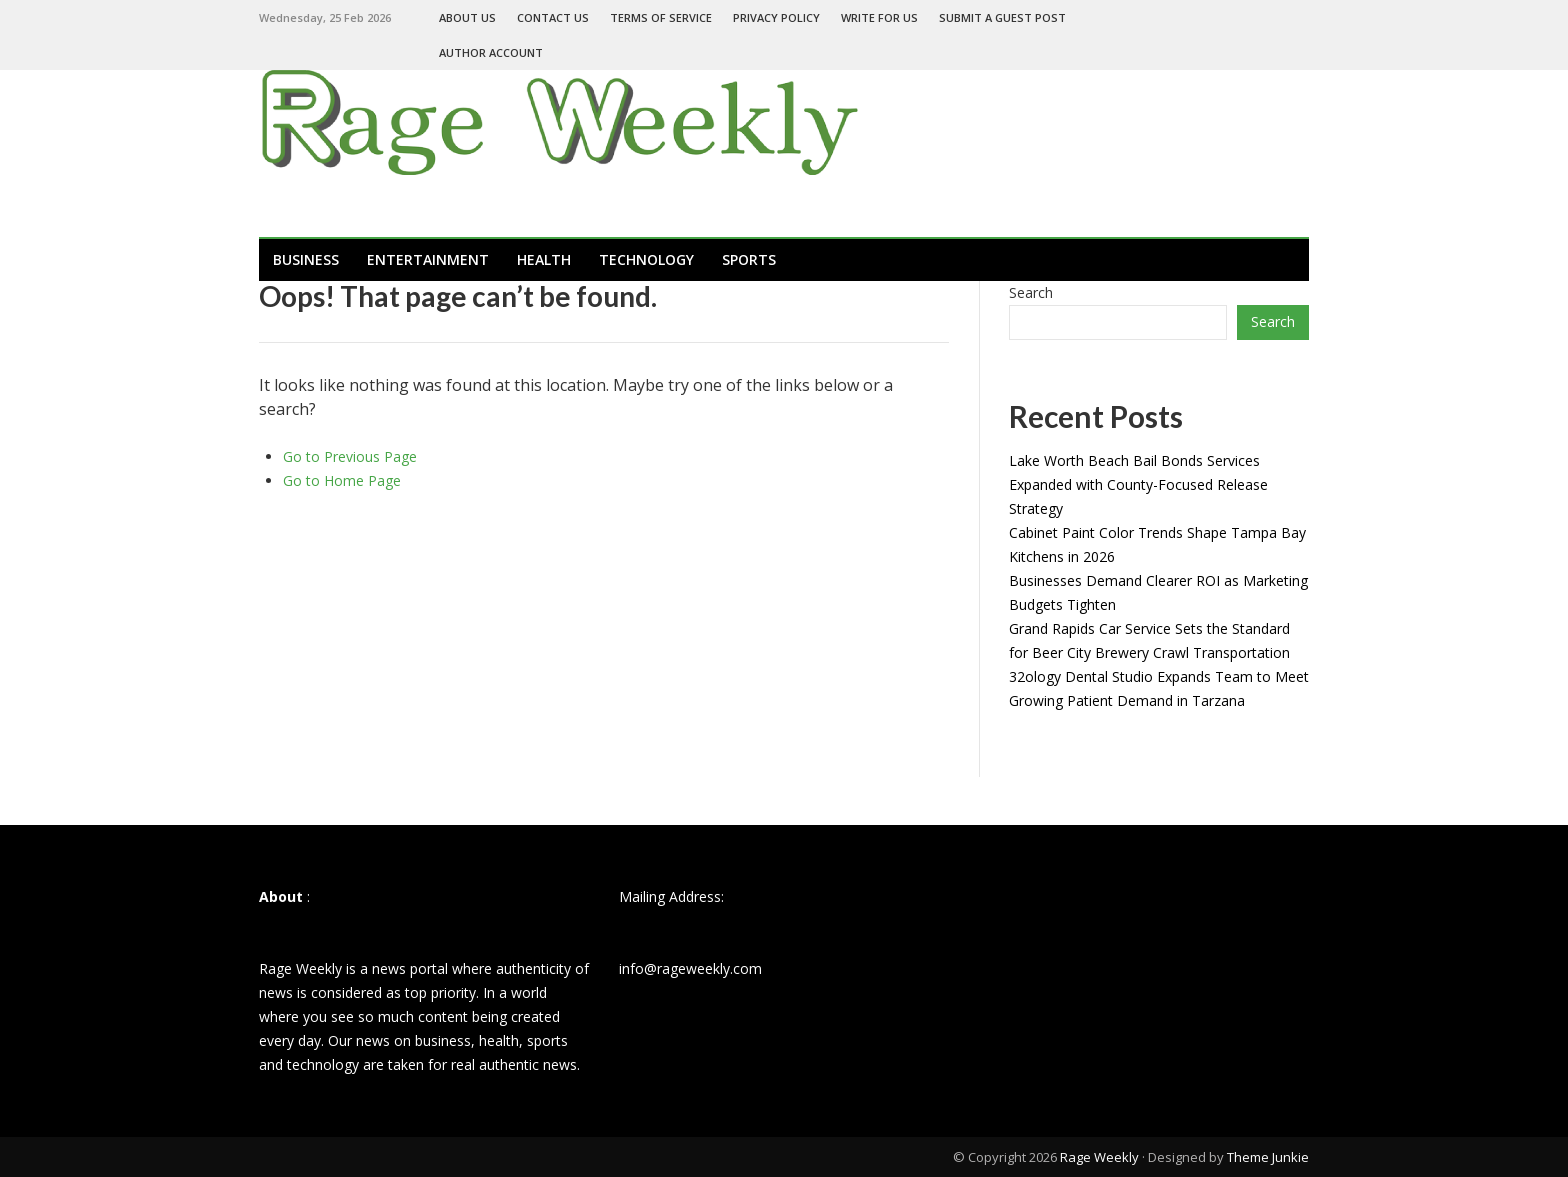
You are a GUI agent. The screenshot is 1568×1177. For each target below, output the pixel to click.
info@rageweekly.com (690, 968)
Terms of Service (661, 17)
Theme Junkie (1268, 1157)
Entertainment (428, 259)
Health (544, 259)
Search (1031, 292)
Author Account (491, 52)
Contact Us (553, 17)
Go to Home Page (342, 480)
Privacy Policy (776, 17)
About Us (467, 17)
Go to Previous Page (350, 456)
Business (306, 259)
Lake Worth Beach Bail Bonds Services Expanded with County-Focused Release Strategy (1138, 484)
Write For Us (879, 17)
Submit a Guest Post (1002, 17)
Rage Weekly (1099, 1157)
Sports (749, 259)
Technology (646, 259)
